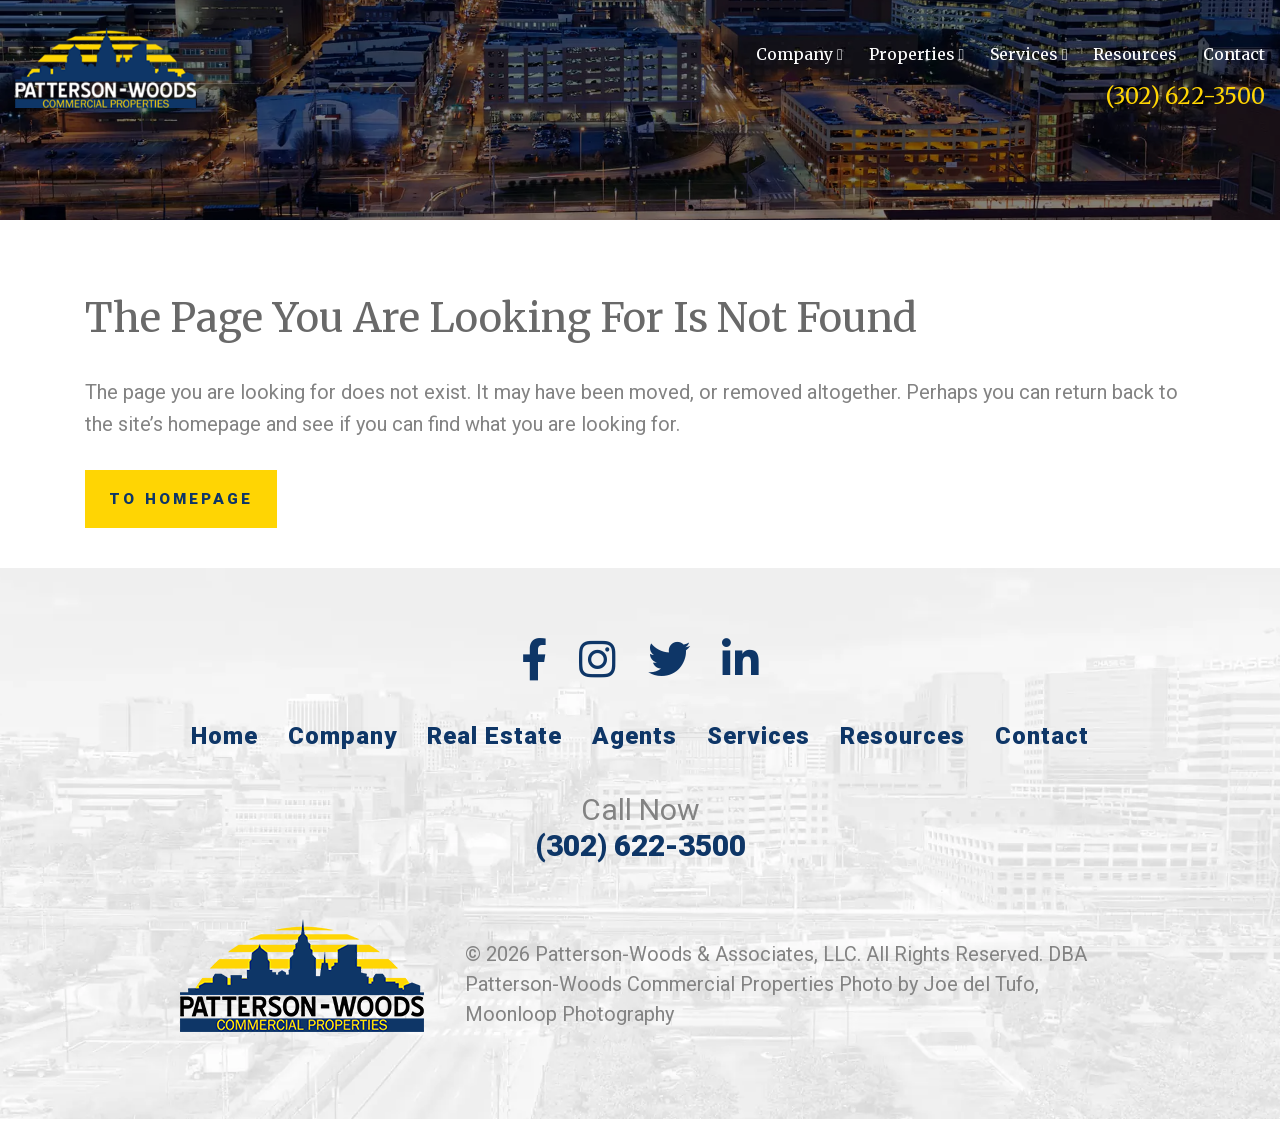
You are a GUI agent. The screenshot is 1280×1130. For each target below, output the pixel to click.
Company (799, 56)
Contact (1234, 56)
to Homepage (200, 504)
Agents (634, 747)
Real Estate (494, 747)
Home (224, 747)
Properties (917, 56)
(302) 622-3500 (1185, 98)
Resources (1135, 56)
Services (1029, 56)
